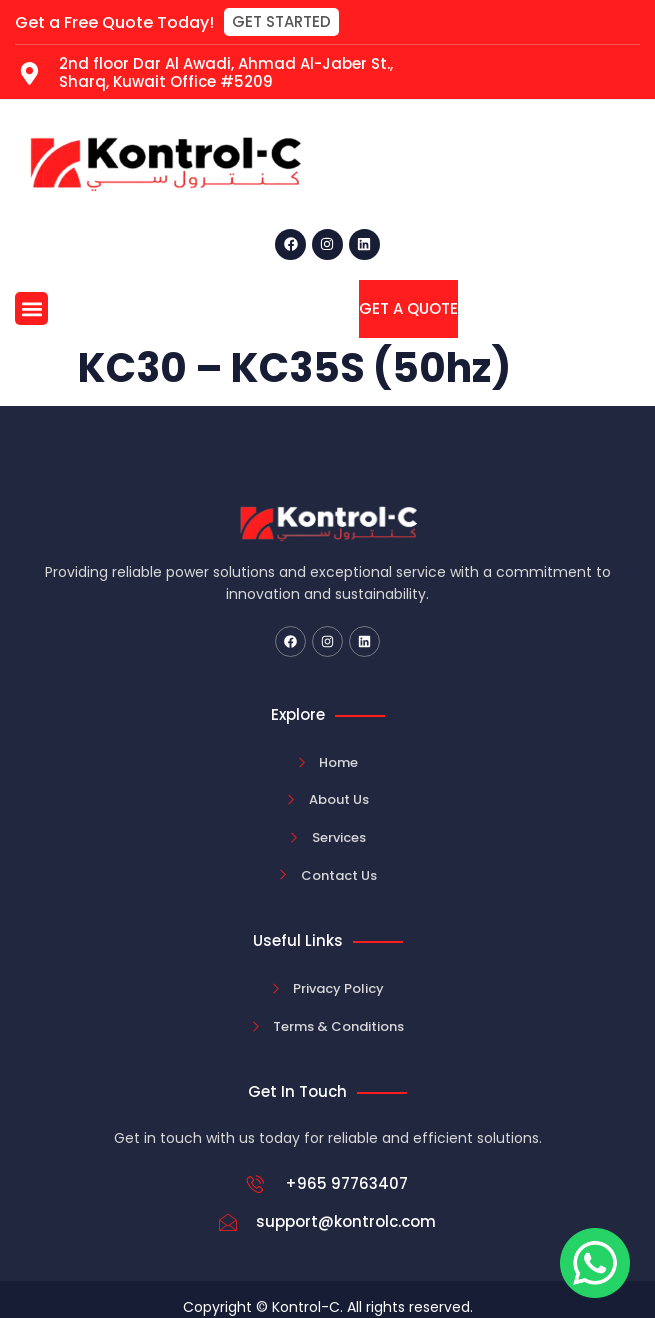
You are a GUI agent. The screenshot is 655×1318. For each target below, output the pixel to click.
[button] (281, 22)
